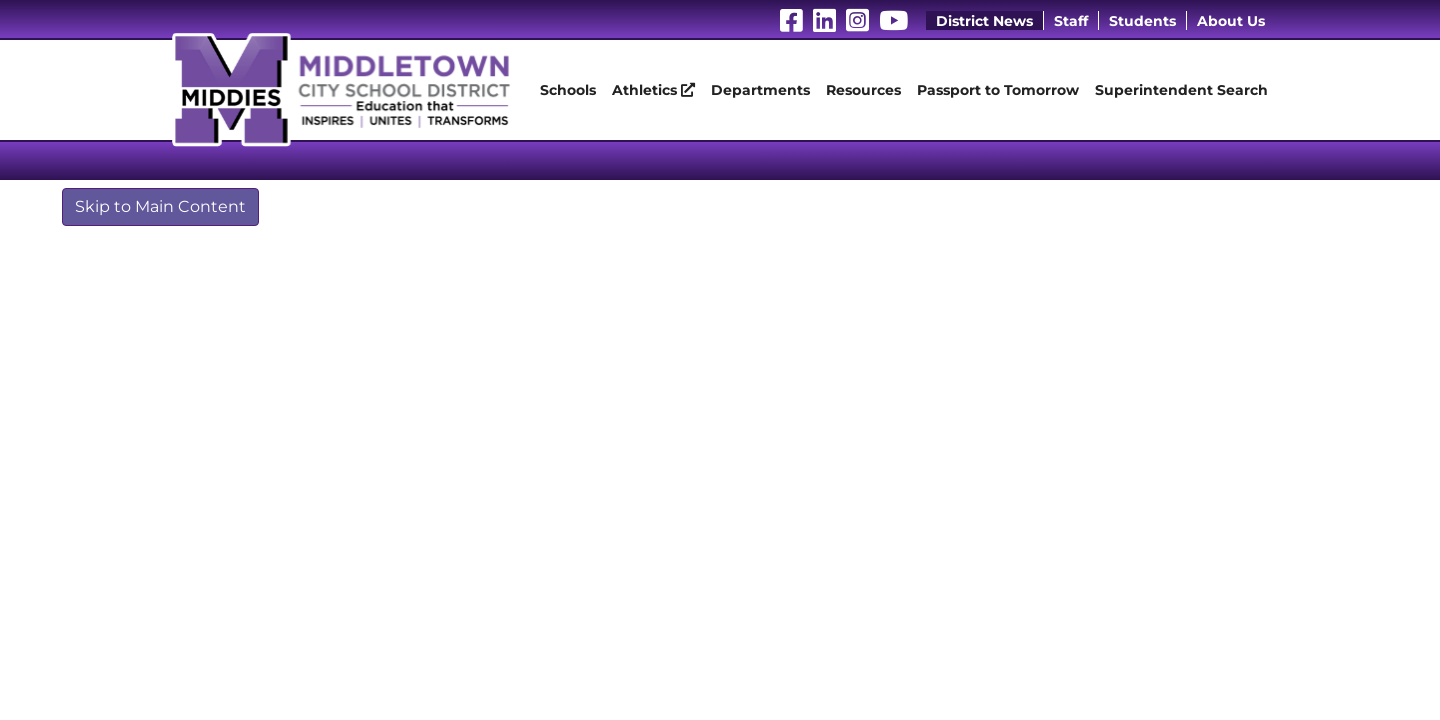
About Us (1231, 21)
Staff (1071, 21)
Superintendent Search (1181, 90)
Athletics (653, 90)
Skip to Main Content (160, 206)
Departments (760, 90)
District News (984, 21)
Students (1142, 21)
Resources (863, 90)
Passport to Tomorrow (998, 90)
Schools (568, 90)
